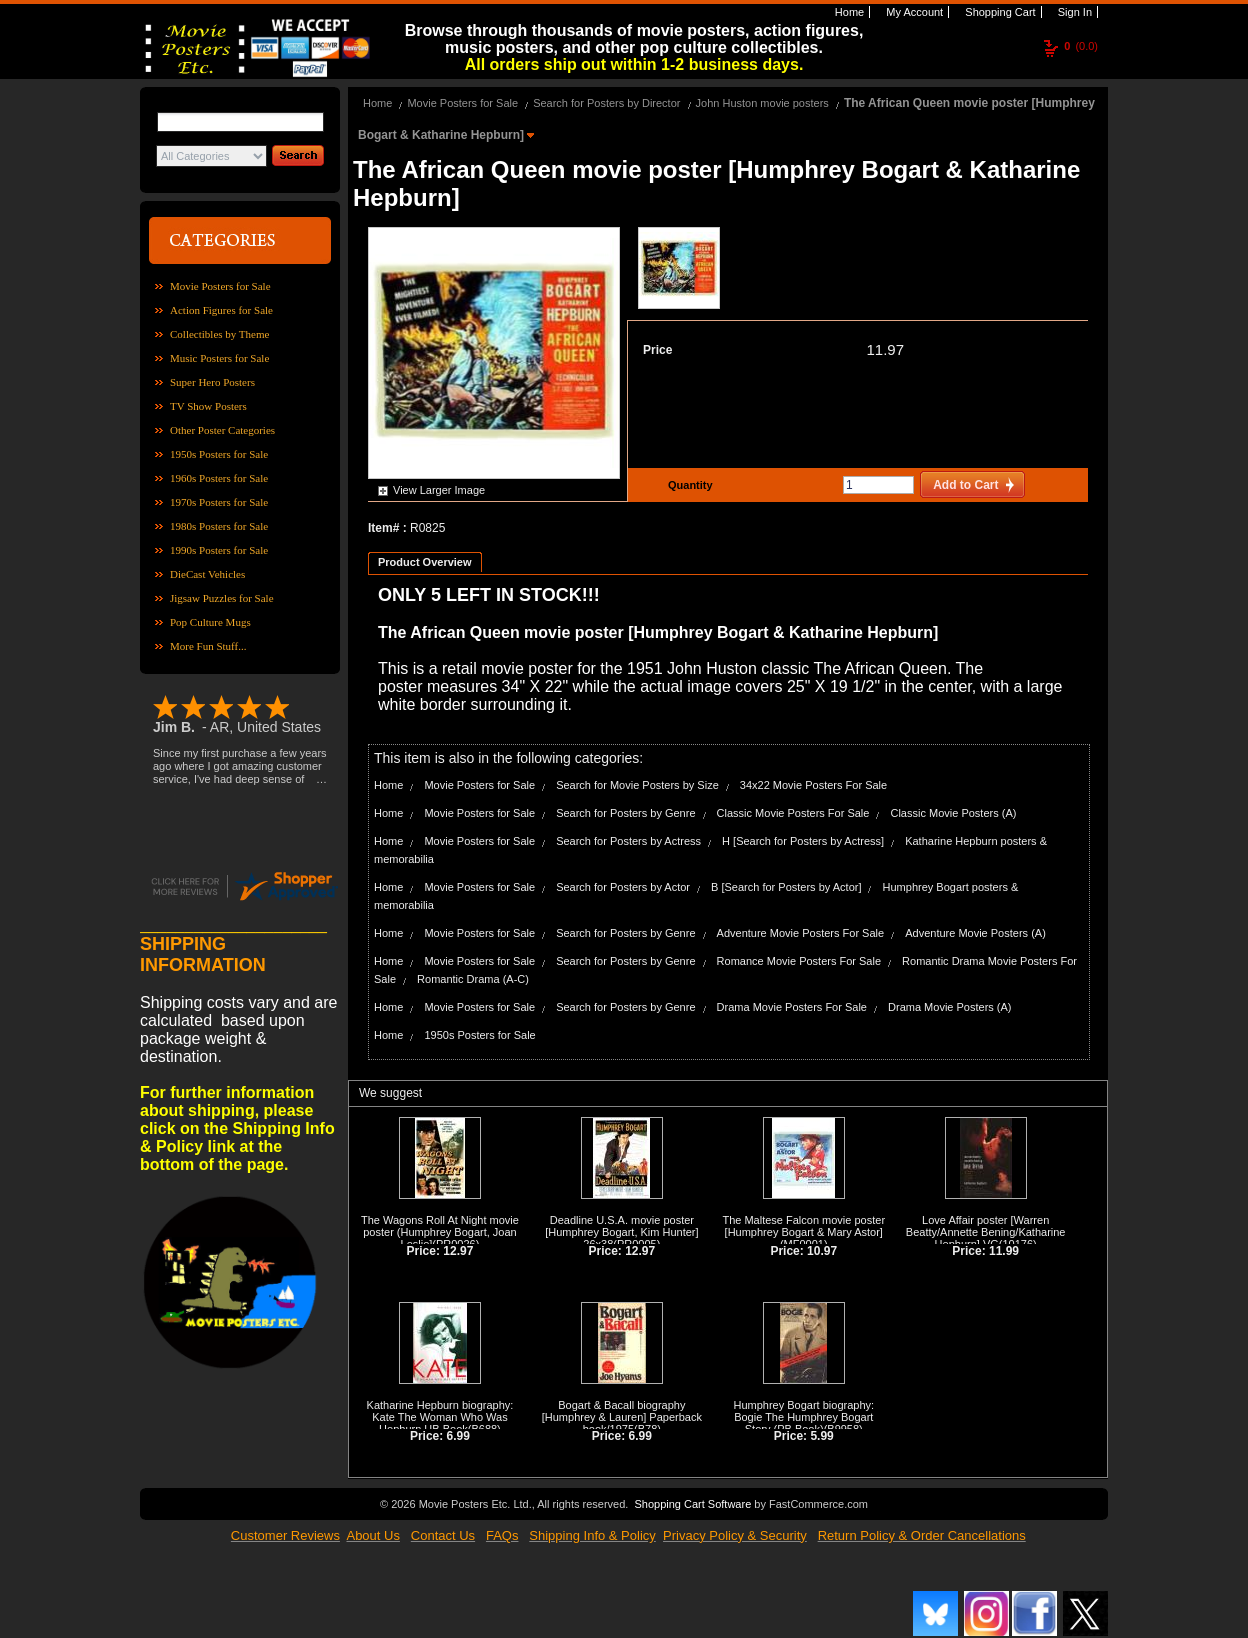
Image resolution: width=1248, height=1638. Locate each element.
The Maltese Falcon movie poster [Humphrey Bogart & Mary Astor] (803, 1226)
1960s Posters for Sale (219, 478)
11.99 (1004, 1251)
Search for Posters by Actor (623, 887)
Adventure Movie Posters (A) (975, 933)
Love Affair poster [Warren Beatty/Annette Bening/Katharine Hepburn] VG (986, 1232)
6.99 (458, 1436)
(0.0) (1081, 46)
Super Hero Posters (212, 382)
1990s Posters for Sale (219, 550)
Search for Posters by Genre (625, 813)
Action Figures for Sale (221, 310)
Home (848, 12)
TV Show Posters (208, 406)
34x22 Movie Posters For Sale (813, 785)
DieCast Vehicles (207, 574)
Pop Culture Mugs (210, 622)
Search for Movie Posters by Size (637, 785)
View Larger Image (439, 490)
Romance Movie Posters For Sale (799, 961)
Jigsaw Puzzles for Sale (222, 598)
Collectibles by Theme (219, 334)
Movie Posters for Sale (220, 286)
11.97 (885, 349)
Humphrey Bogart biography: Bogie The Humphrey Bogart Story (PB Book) (803, 1417)
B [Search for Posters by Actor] (786, 887)
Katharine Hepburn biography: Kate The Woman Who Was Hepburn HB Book (440, 1417)
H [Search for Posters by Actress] (803, 841)
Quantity (688, 485)
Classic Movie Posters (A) (953, 813)
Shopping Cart (998, 12)
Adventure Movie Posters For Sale (801, 933)
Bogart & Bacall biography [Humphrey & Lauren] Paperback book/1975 (622, 1417)
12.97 (458, 1251)
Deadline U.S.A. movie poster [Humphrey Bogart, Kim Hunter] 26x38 (621, 1232)
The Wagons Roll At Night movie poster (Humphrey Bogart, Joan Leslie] (440, 1232)
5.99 (821, 1436)
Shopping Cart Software (692, 1504)
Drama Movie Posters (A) (949, 1007)
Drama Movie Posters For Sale (792, 1007)
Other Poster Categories (222, 430)
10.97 (822, 1251)
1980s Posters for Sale (219, 526)
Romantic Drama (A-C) (473, 979)
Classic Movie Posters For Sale (793, 813)
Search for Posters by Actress (628, 841)
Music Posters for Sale (219, 358)
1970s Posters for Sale (219, 502)
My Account (913, 12)
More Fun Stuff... (208, 646)
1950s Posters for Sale (219, 454)
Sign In (1073, 12)
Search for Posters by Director (606, 103)
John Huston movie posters (762, 103)
